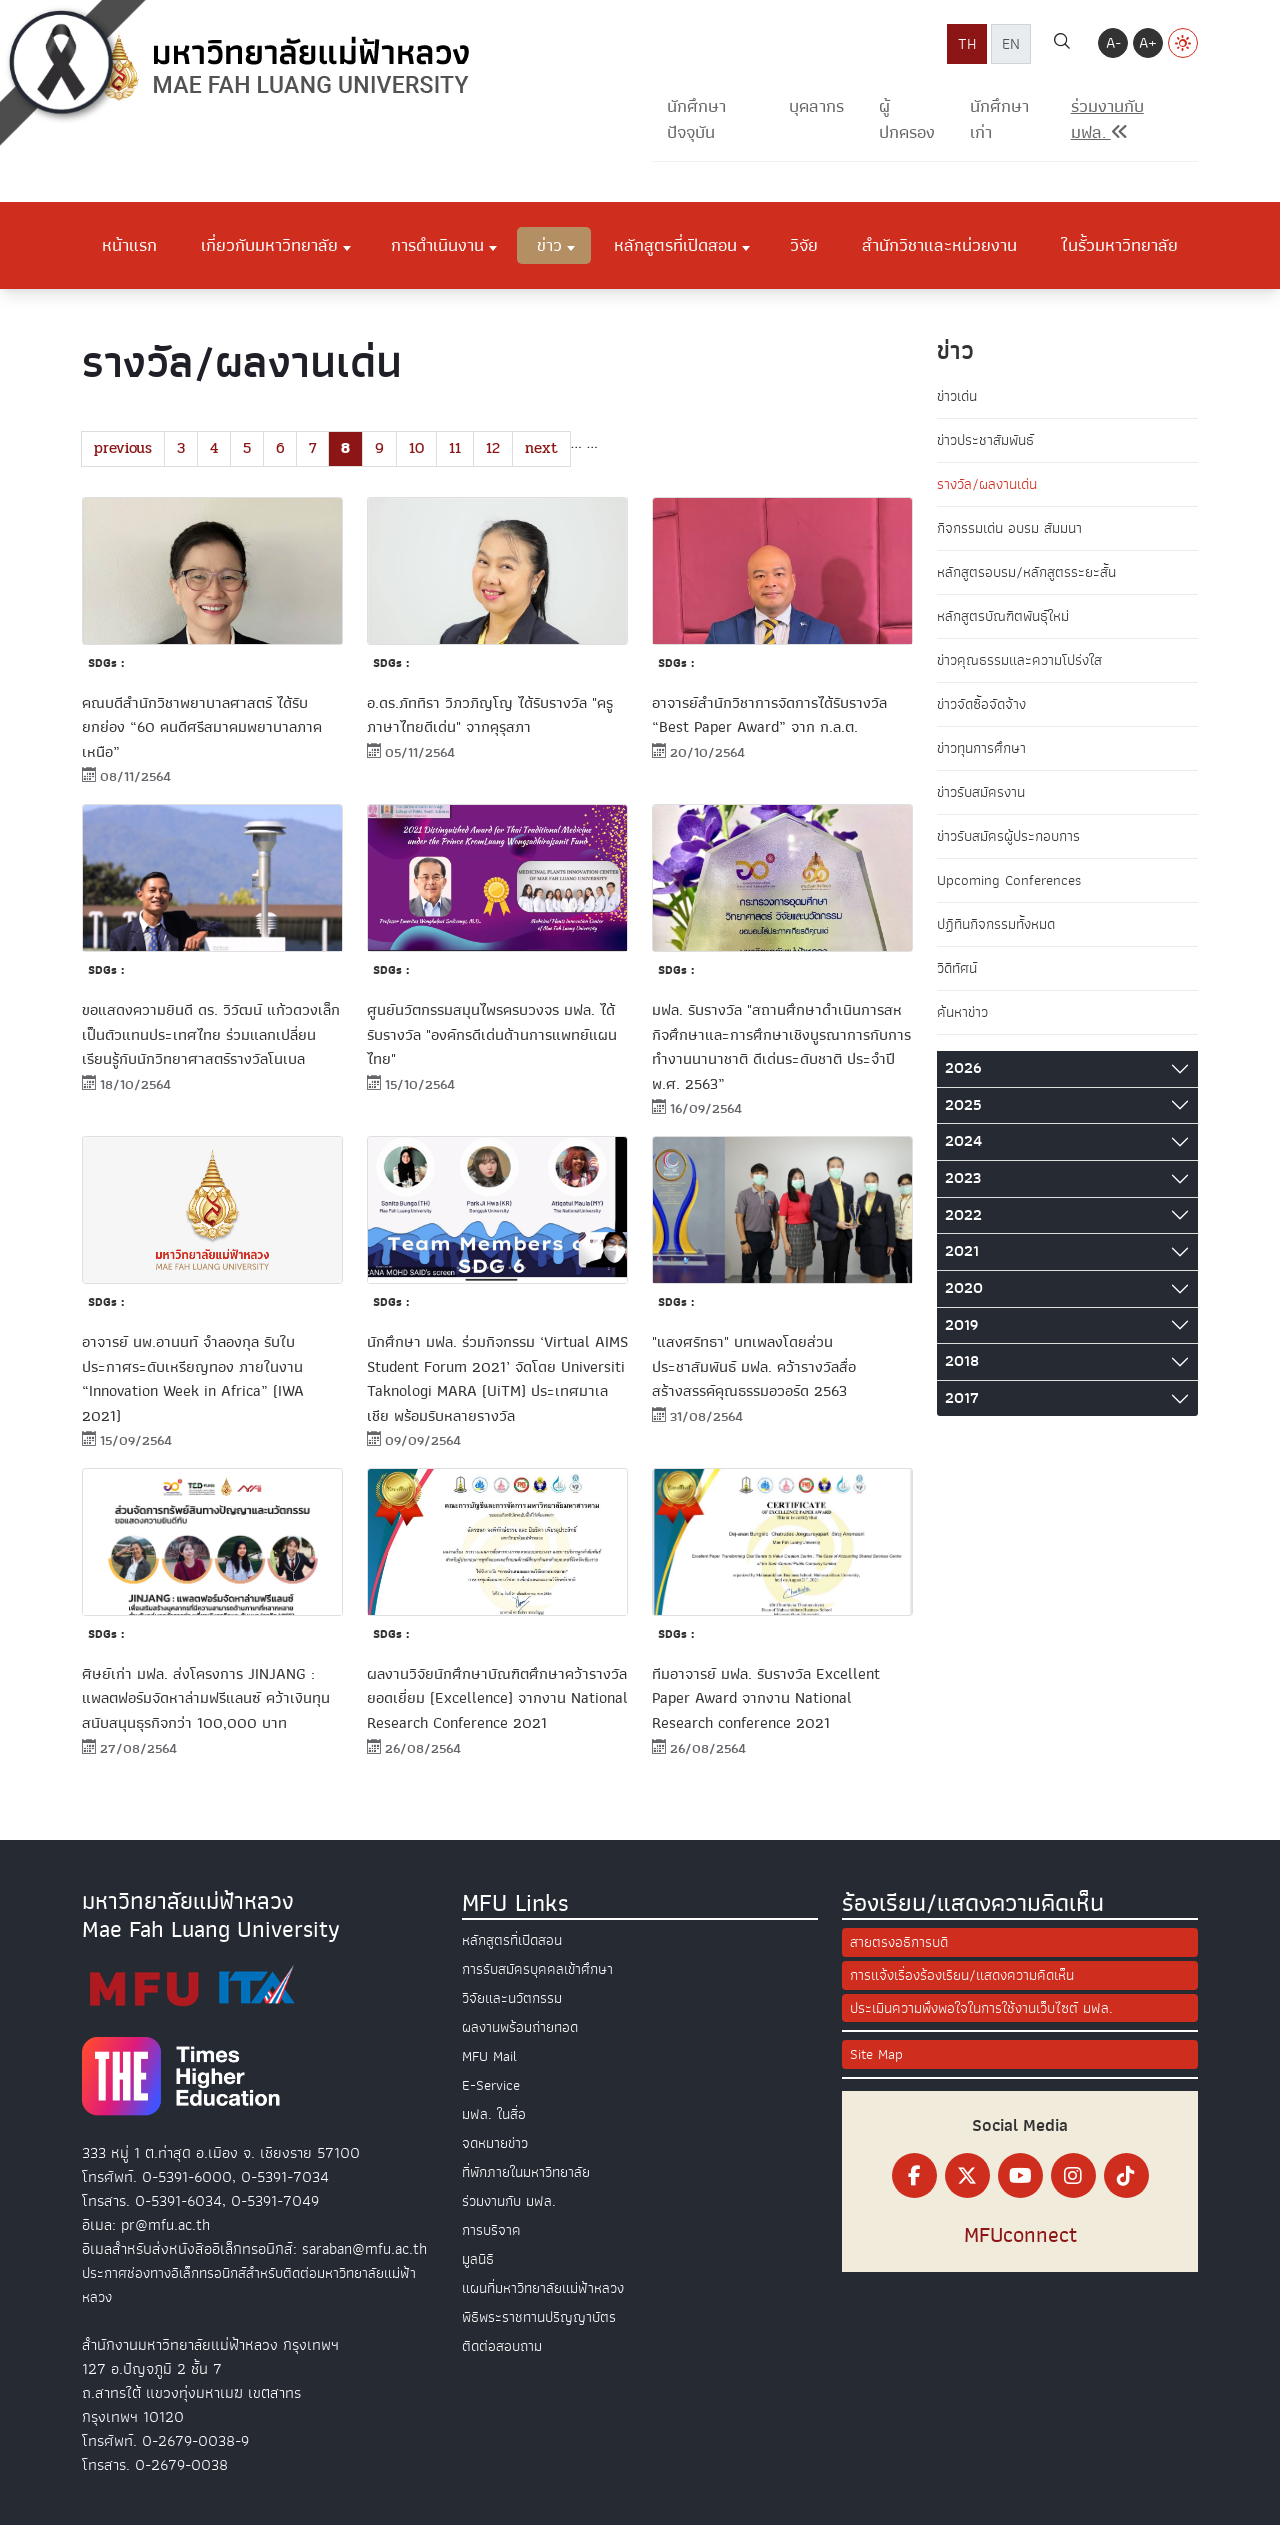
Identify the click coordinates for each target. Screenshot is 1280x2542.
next (556, 448)
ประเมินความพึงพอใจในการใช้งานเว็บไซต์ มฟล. (992, 2027)
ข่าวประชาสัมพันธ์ (989, 442)
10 (425, 448)
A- (1113, 43)
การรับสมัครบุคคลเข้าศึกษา (542, 1985)
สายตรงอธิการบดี (902, 1959)
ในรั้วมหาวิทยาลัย (1119, 245)
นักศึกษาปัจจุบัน (696, 119)
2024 (963, 1157)
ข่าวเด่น (959, 397)
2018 (962, 1377)
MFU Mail (492, 2072)
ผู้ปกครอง (907, 119)
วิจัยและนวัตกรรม (515, 2014)
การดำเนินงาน (437, 245)
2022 (963, 1230)
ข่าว (549, 245)
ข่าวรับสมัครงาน (984, 802)
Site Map (878, 2075)
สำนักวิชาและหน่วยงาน (939, 245)
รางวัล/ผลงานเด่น (991, 487)
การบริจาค (492, 2246)
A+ (1148, 43)
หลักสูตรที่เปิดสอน (675, 245)
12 (506, 448)
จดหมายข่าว (498, 2159)
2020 (964, 1304)
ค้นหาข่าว (964, 1027)
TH (967, 44)
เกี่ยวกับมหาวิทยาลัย (269, 245)
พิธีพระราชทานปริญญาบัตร (543, 2333)
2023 (963, 1194)
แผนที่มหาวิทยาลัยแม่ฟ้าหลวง (550, 2304)
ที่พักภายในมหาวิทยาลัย (532, 2188)
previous (124, 448)
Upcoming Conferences (1013, 892)
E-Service (493, 2101)
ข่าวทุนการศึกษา (985, 757)
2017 (962, 1414)
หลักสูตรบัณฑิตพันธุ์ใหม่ (1008, 622)
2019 (961, 1340)
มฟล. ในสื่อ (496, 2130)
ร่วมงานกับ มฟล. (512, 2217)
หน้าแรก (129, 245)
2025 (963, 1120)
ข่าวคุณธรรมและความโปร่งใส (1025, 667)
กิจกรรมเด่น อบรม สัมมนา (1015, 532)
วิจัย (804, 245)
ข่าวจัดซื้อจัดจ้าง (984, 712)
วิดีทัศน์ (959, 982)
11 (466, 448)
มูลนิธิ (479, 2275)
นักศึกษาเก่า (999, 119)
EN (1011, 44)
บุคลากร (816, 106)
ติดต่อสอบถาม (504, 2362)
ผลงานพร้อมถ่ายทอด (524, 2043)
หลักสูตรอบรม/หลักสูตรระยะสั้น (1032, 577)
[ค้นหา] (1062, 44)
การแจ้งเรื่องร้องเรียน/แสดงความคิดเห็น (971, 1993)
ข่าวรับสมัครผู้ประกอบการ (1013, 847)
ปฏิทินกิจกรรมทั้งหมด (1001, 937)
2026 (963, 1084)
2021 (962, 1267)
